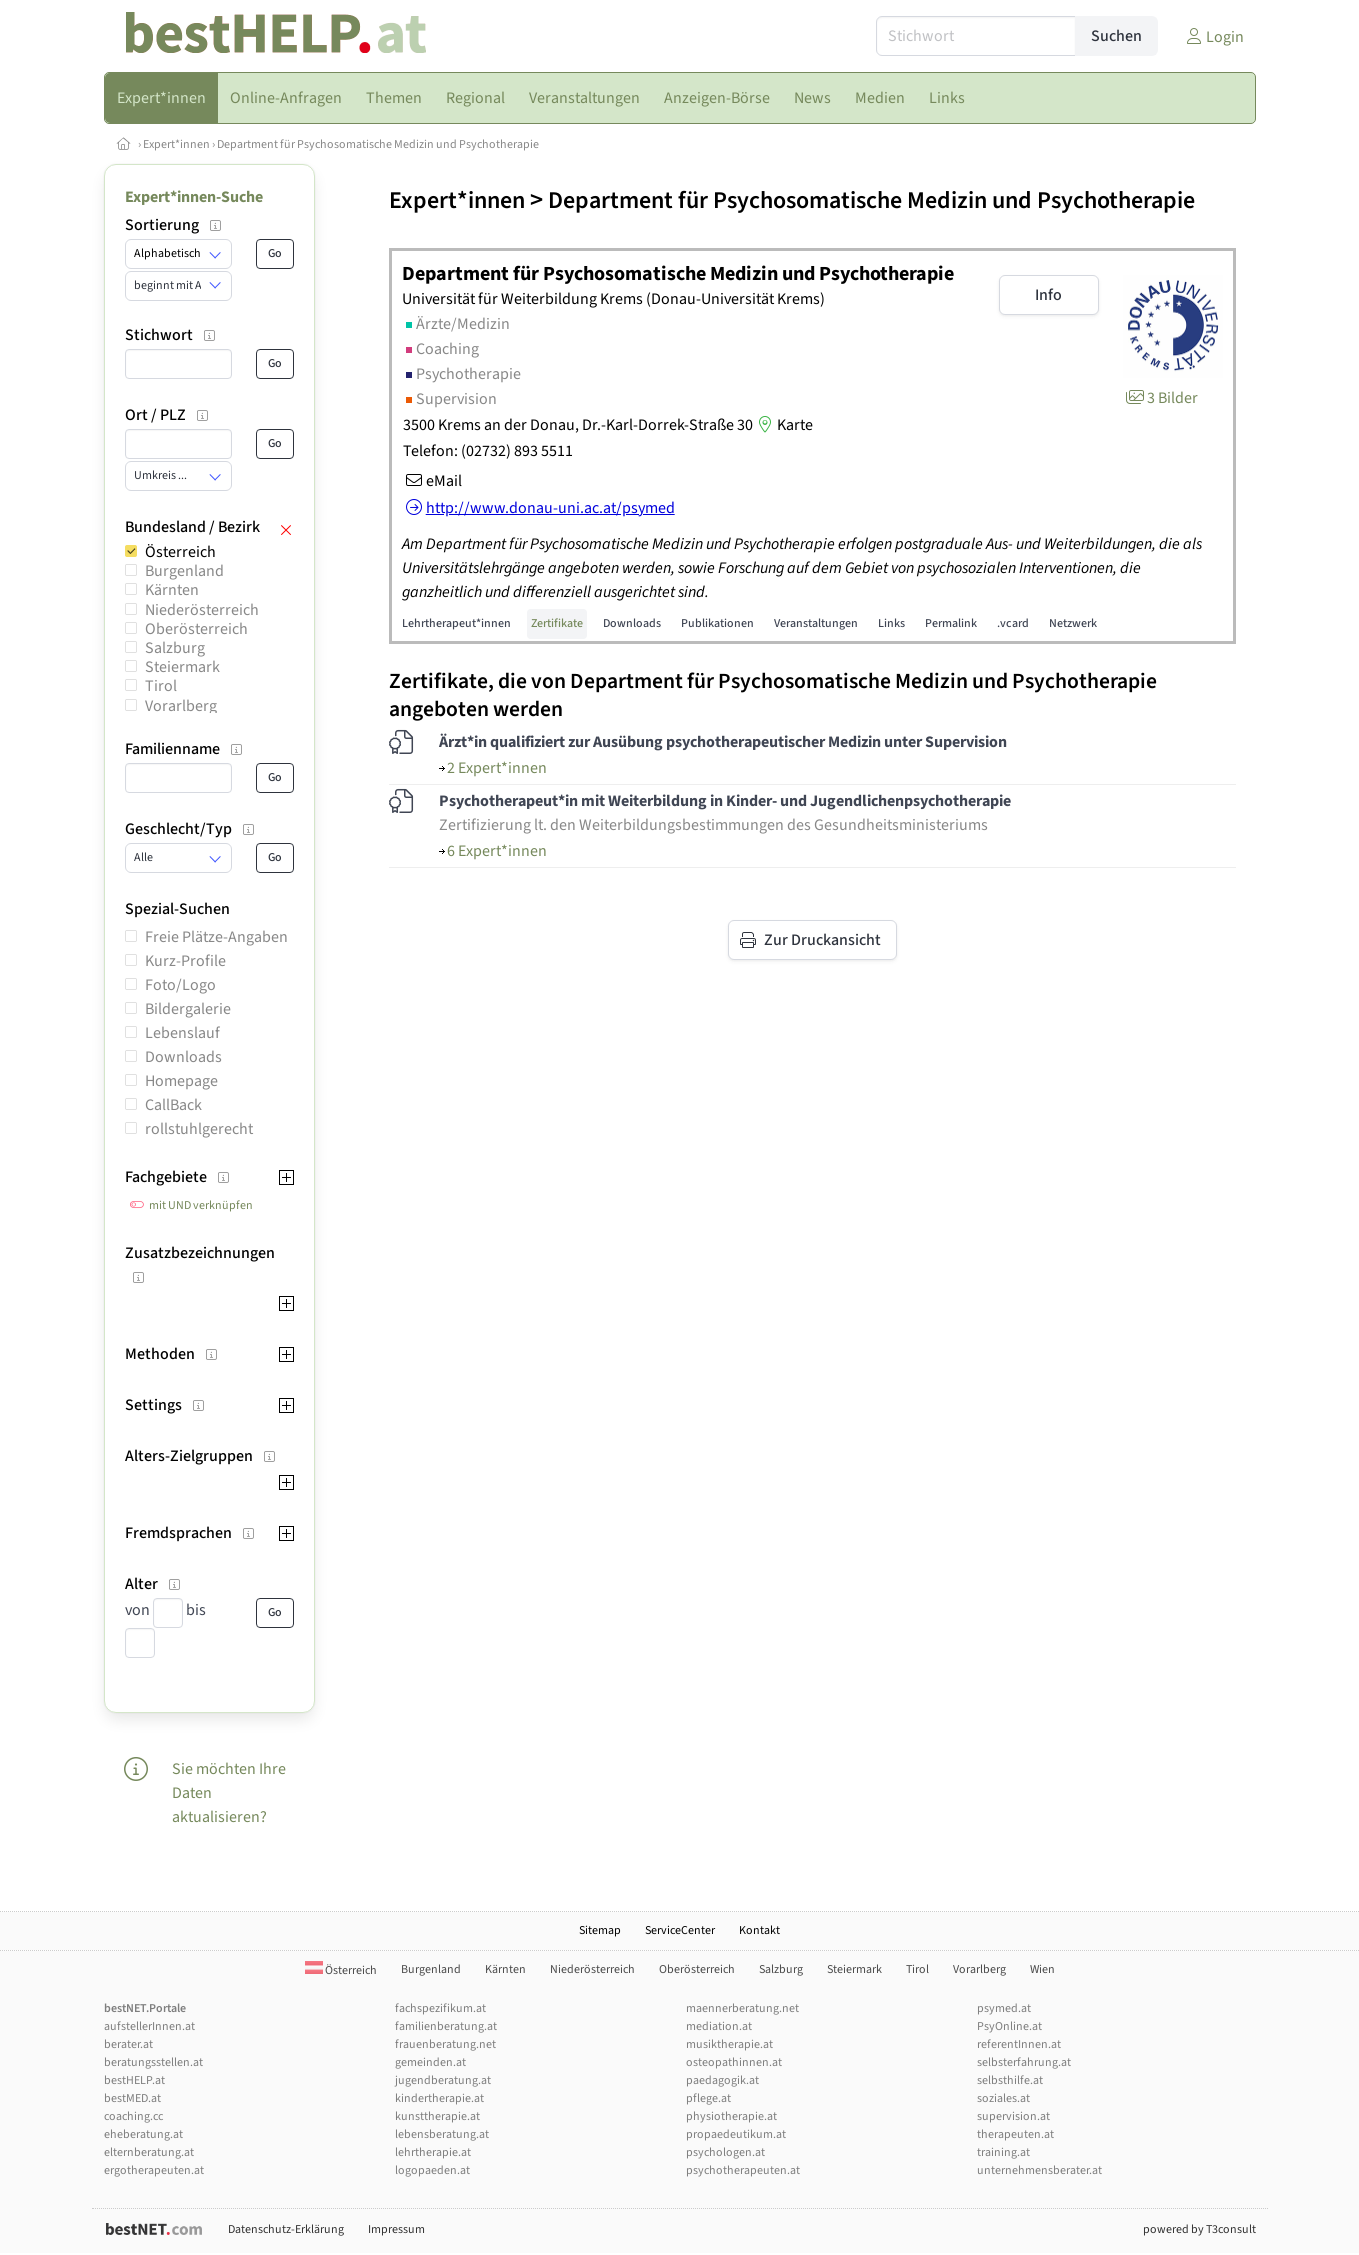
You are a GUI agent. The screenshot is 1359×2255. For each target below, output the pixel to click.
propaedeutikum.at (736, 2134)
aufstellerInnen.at (149, 2026)
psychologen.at (725, 2152)
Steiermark (182, 667)
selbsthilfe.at (1010, 2080)
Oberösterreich (196, 629)
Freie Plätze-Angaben (216, 937)
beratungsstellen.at (153, 2062)
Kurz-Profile (185, 961)
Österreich (180, 552)
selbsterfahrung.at (1024, 2062)
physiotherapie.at (731, 2116)
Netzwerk (1073, 623)
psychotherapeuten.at (743, 2170)
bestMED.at (132, 2098)
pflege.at (708, 2098)
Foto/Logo (180, 985)
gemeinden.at (430, 2062)
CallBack (173, 1105)
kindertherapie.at (439, 2098)
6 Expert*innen (493, 851)
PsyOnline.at (1009, 2026)
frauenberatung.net (445, 2044)
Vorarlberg (181, 706)
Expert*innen (176, 144)
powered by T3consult (1199, 2229)
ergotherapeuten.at (154, 2170)
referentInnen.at (1019, 2044)
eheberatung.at (143, 2134)
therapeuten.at (1015, 2134)
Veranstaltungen (816, 623)
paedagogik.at (722, 2080)
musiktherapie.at (729, 2044)
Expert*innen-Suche (194, 197)
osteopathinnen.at (734, 2062)
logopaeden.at (432, 2170)
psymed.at (1004, 2008)
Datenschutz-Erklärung (286, 2229)
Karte (783, 425)
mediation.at (719, 2026)
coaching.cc (133, 2116)
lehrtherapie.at (433, 2152)
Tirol (161, 686)
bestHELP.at (134, 2080)
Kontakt (759, 1930)
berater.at (128, 2044)
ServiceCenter (680, 1930)
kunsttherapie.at (437, 2116)
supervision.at (1013, 2116)
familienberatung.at (446, 2026)
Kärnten (172, 590)
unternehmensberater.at (1039, 2170)
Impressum (396, 2229)
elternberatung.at (149, 2152)
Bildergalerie (188, 1009)
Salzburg (175, 648)
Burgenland (184, 571)
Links (891, 623)
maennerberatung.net (742, 2008)
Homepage (181, 1081)
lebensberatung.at (442, 2134)
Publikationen (717, 623)
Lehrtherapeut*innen (456, 623)
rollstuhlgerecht (199, 1129)
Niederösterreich (202, 610)
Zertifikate (557, 623)
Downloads (183, 1057)
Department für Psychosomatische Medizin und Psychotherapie (378, 144)
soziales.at (1003, 2098)
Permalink (951, 623)
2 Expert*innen (493, 768)
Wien (1042, 1969)
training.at (1003, 2152)
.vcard (1013, 623)
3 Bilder (1160, 398)
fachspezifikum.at (440, 2008)
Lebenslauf (182, 1033)
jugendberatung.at (443, 2080)
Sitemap (600, 1930)
